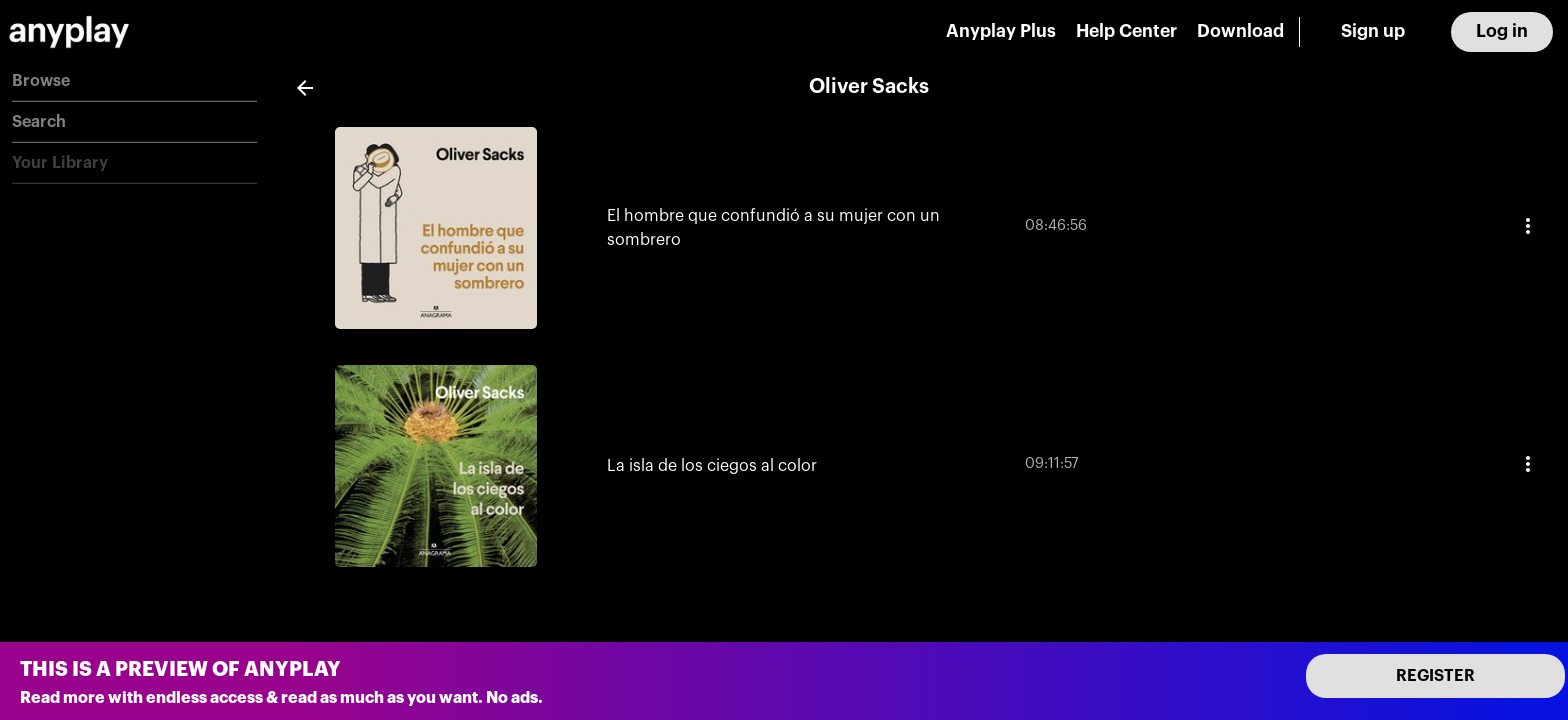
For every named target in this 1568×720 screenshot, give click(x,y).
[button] (134, 81)
